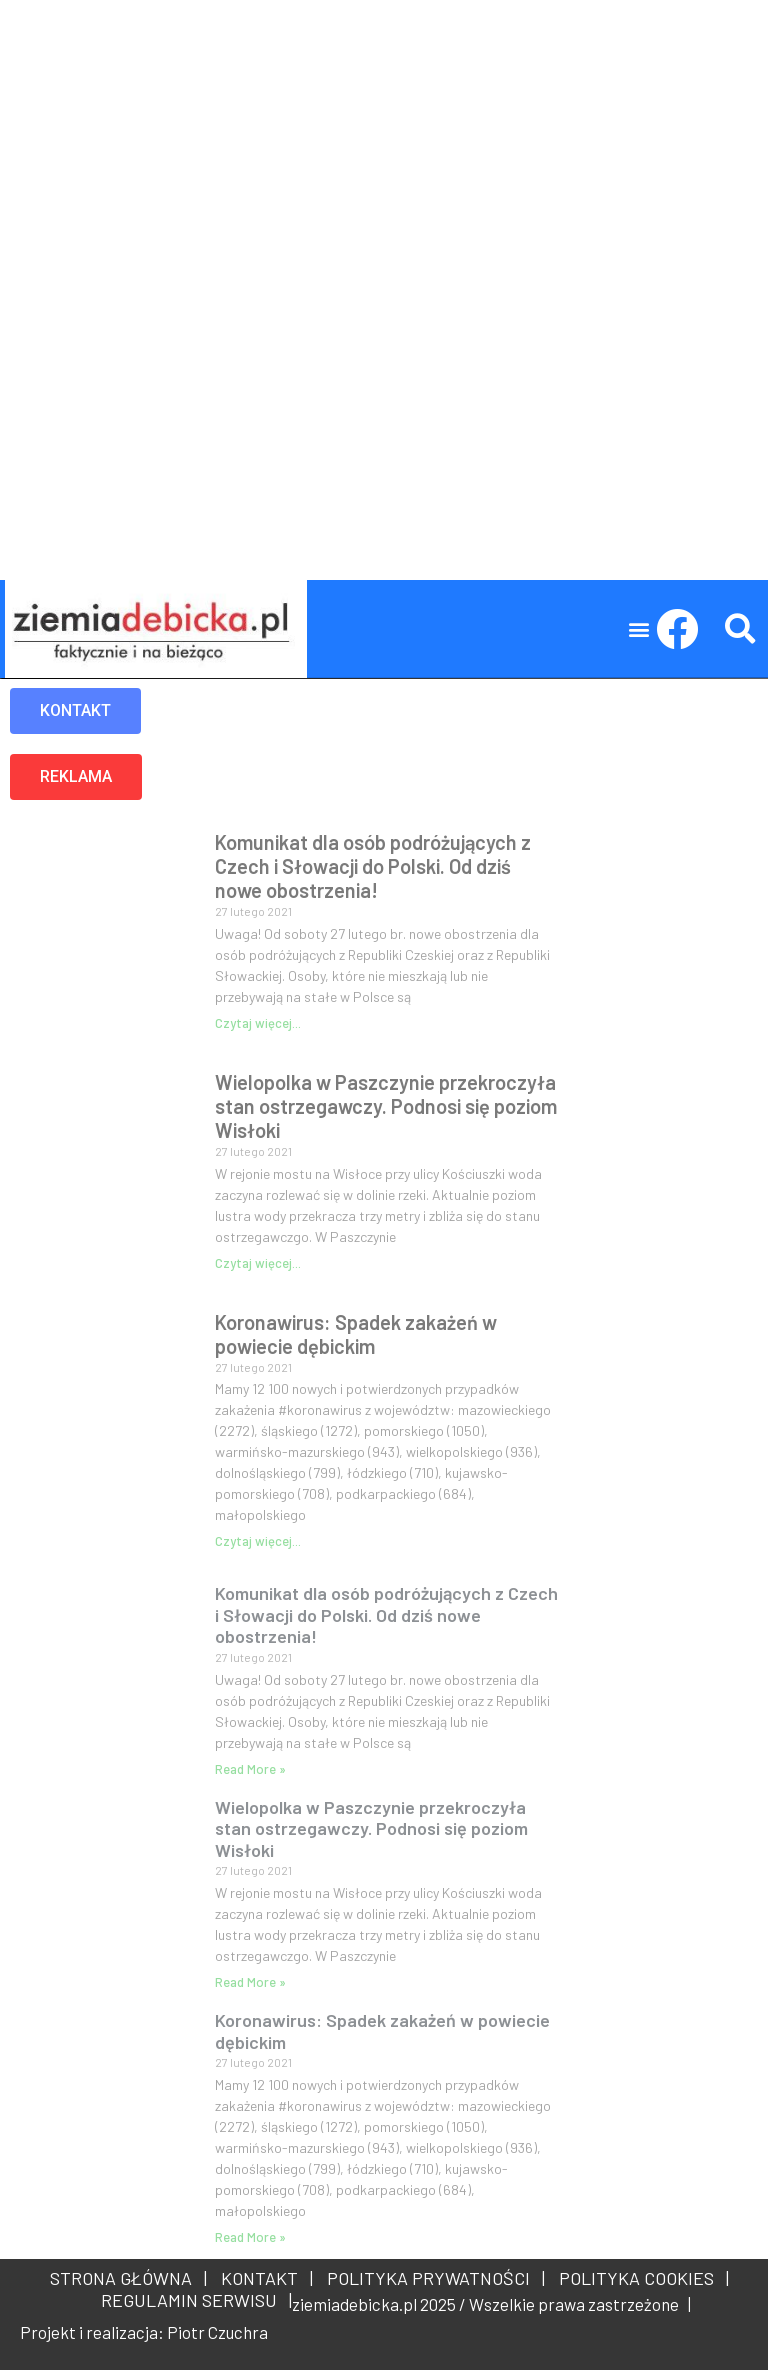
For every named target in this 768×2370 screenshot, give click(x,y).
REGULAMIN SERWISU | (192, 2300)
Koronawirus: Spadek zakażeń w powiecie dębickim (356, 1334)
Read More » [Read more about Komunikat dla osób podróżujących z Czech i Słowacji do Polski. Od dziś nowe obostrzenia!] (250, 1769)
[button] (639, 629)
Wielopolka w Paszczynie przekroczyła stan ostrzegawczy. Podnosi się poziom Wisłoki (386, 1106)
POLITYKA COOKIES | (640, 2278)
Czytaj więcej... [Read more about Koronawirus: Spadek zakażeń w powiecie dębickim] (258, 1541)
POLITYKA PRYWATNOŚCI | (432, 2278)
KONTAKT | (263, 2278)
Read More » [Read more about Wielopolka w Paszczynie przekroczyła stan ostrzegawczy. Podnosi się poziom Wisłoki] (250, 1982)
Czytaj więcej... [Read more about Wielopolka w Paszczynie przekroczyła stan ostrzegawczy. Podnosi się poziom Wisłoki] (258, 1263)
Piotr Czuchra (217, 2332)
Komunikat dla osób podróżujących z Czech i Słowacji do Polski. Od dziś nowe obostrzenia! (373, 866)
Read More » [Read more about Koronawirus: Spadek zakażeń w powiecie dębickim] (250, 2237)
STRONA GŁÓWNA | (128, 2278)
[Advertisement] (384, 140)
